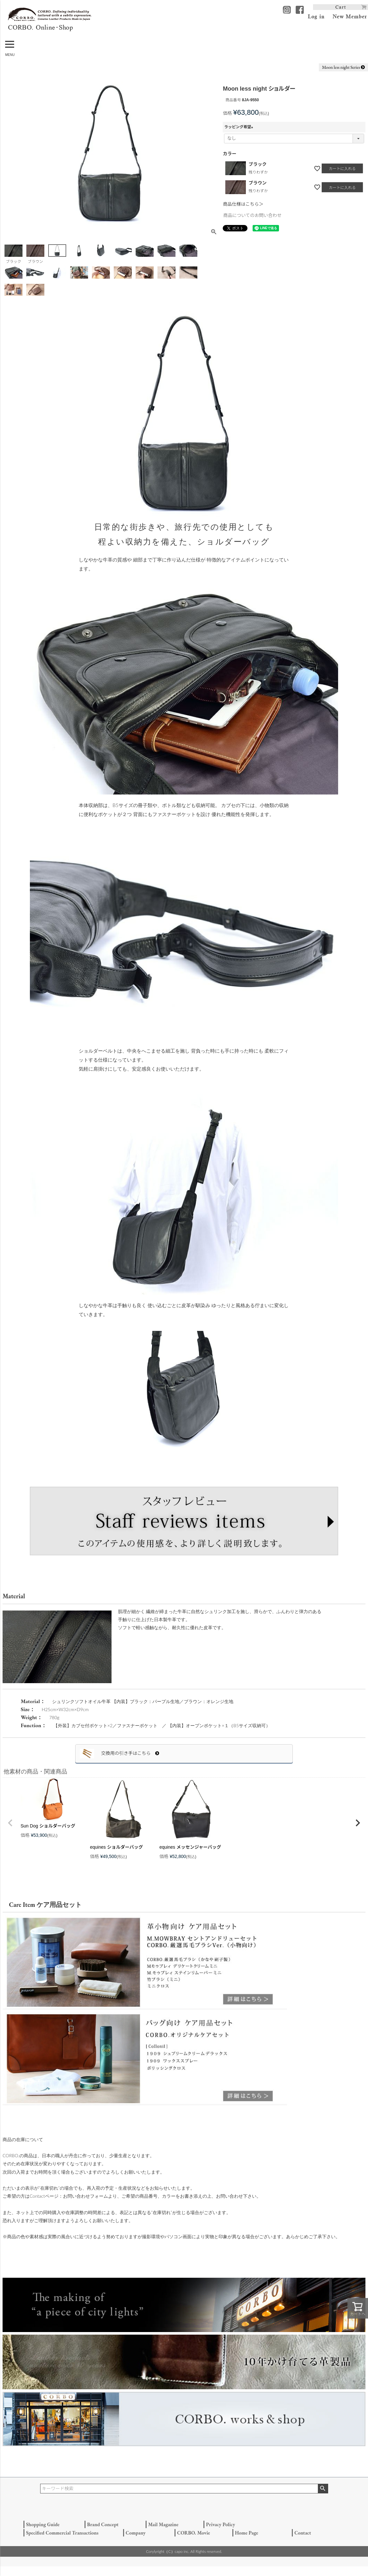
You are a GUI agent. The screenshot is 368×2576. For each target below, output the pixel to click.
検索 (323, 2488)
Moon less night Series (343, 67)
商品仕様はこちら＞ (243, 204)
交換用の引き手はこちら (130, 1753)
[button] (10, 1823)
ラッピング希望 (239, 127)
